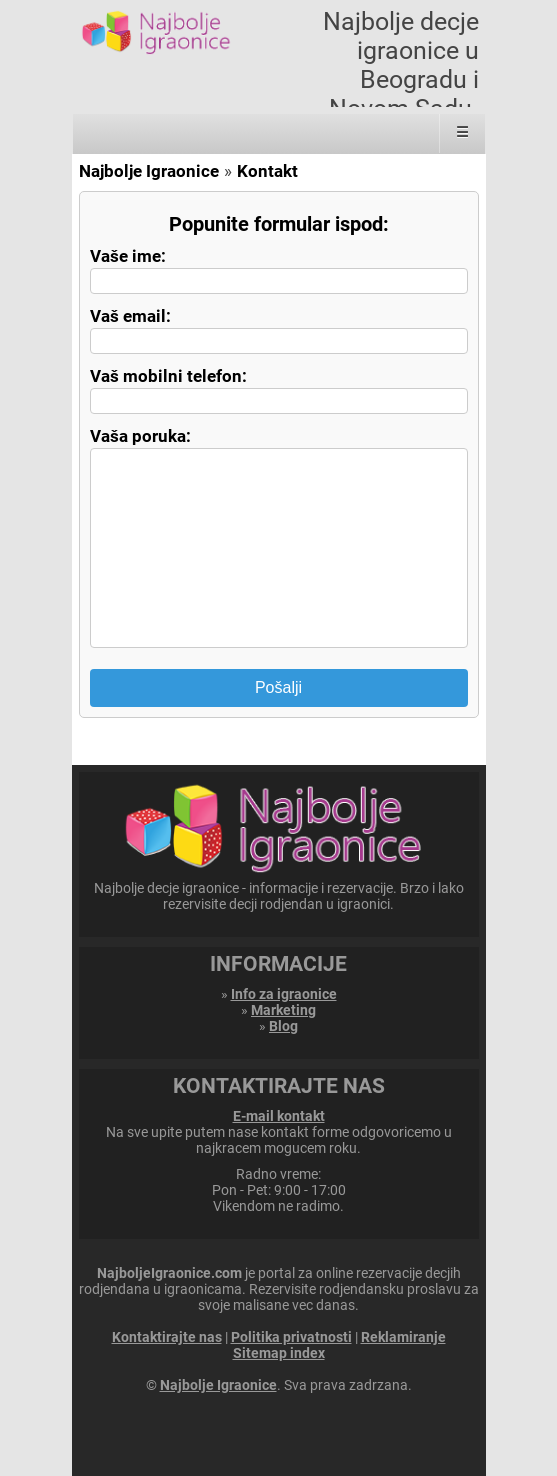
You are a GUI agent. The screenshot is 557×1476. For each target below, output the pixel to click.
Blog (283, 1026)
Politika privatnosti (291, 1337)
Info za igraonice (284, 994)
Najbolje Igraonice (149, 171)
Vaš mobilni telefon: (168, 376)
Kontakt (267, 171)
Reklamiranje (403, 1337)
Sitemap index (279, 1353)
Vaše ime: (128, 256)
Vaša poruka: (140, 436)
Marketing (283, 1010)
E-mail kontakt (279, 1116)
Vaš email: (130, 316)
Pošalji (278, 687)
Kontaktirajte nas (167, 1337)
